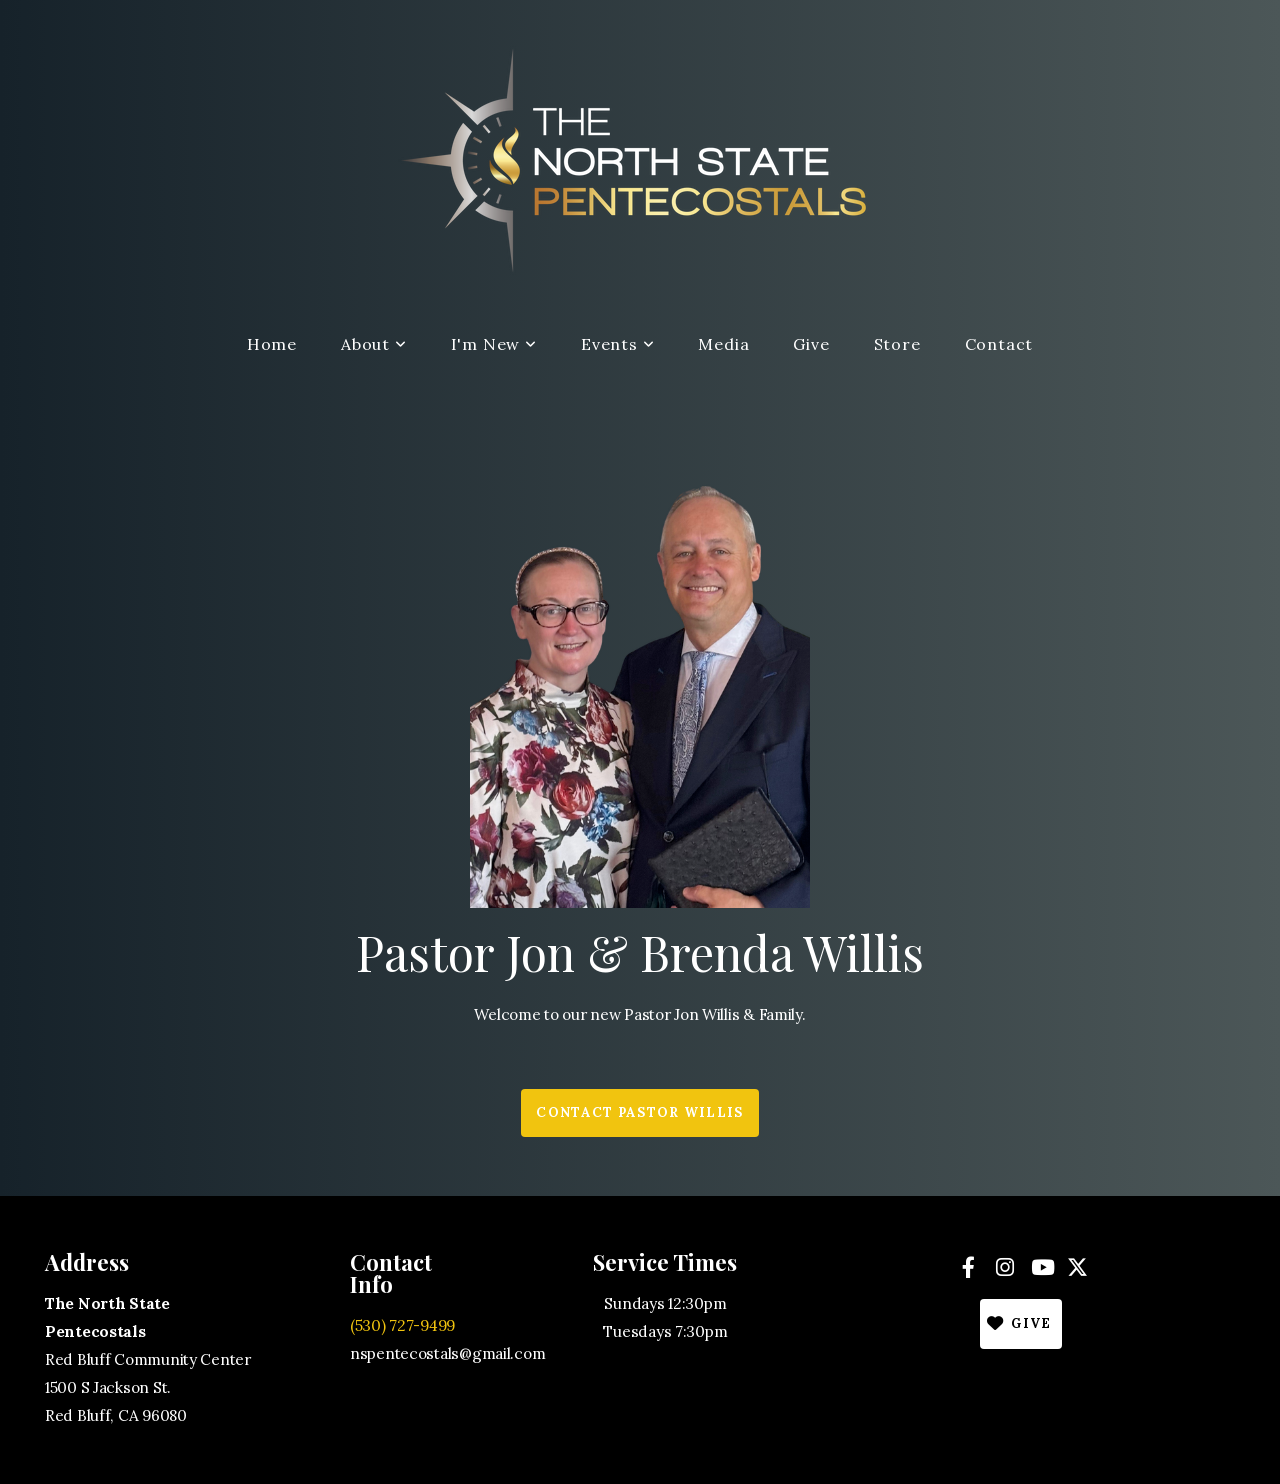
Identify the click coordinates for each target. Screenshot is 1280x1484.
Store (897, 344)
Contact (999, 344)
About (374, 344)
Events (617, 344)
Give (811, 344)
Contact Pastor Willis (639, 1112)
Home (272, 344)
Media (723, 344)
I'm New (494, 344)
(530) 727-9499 (402, 1325)
